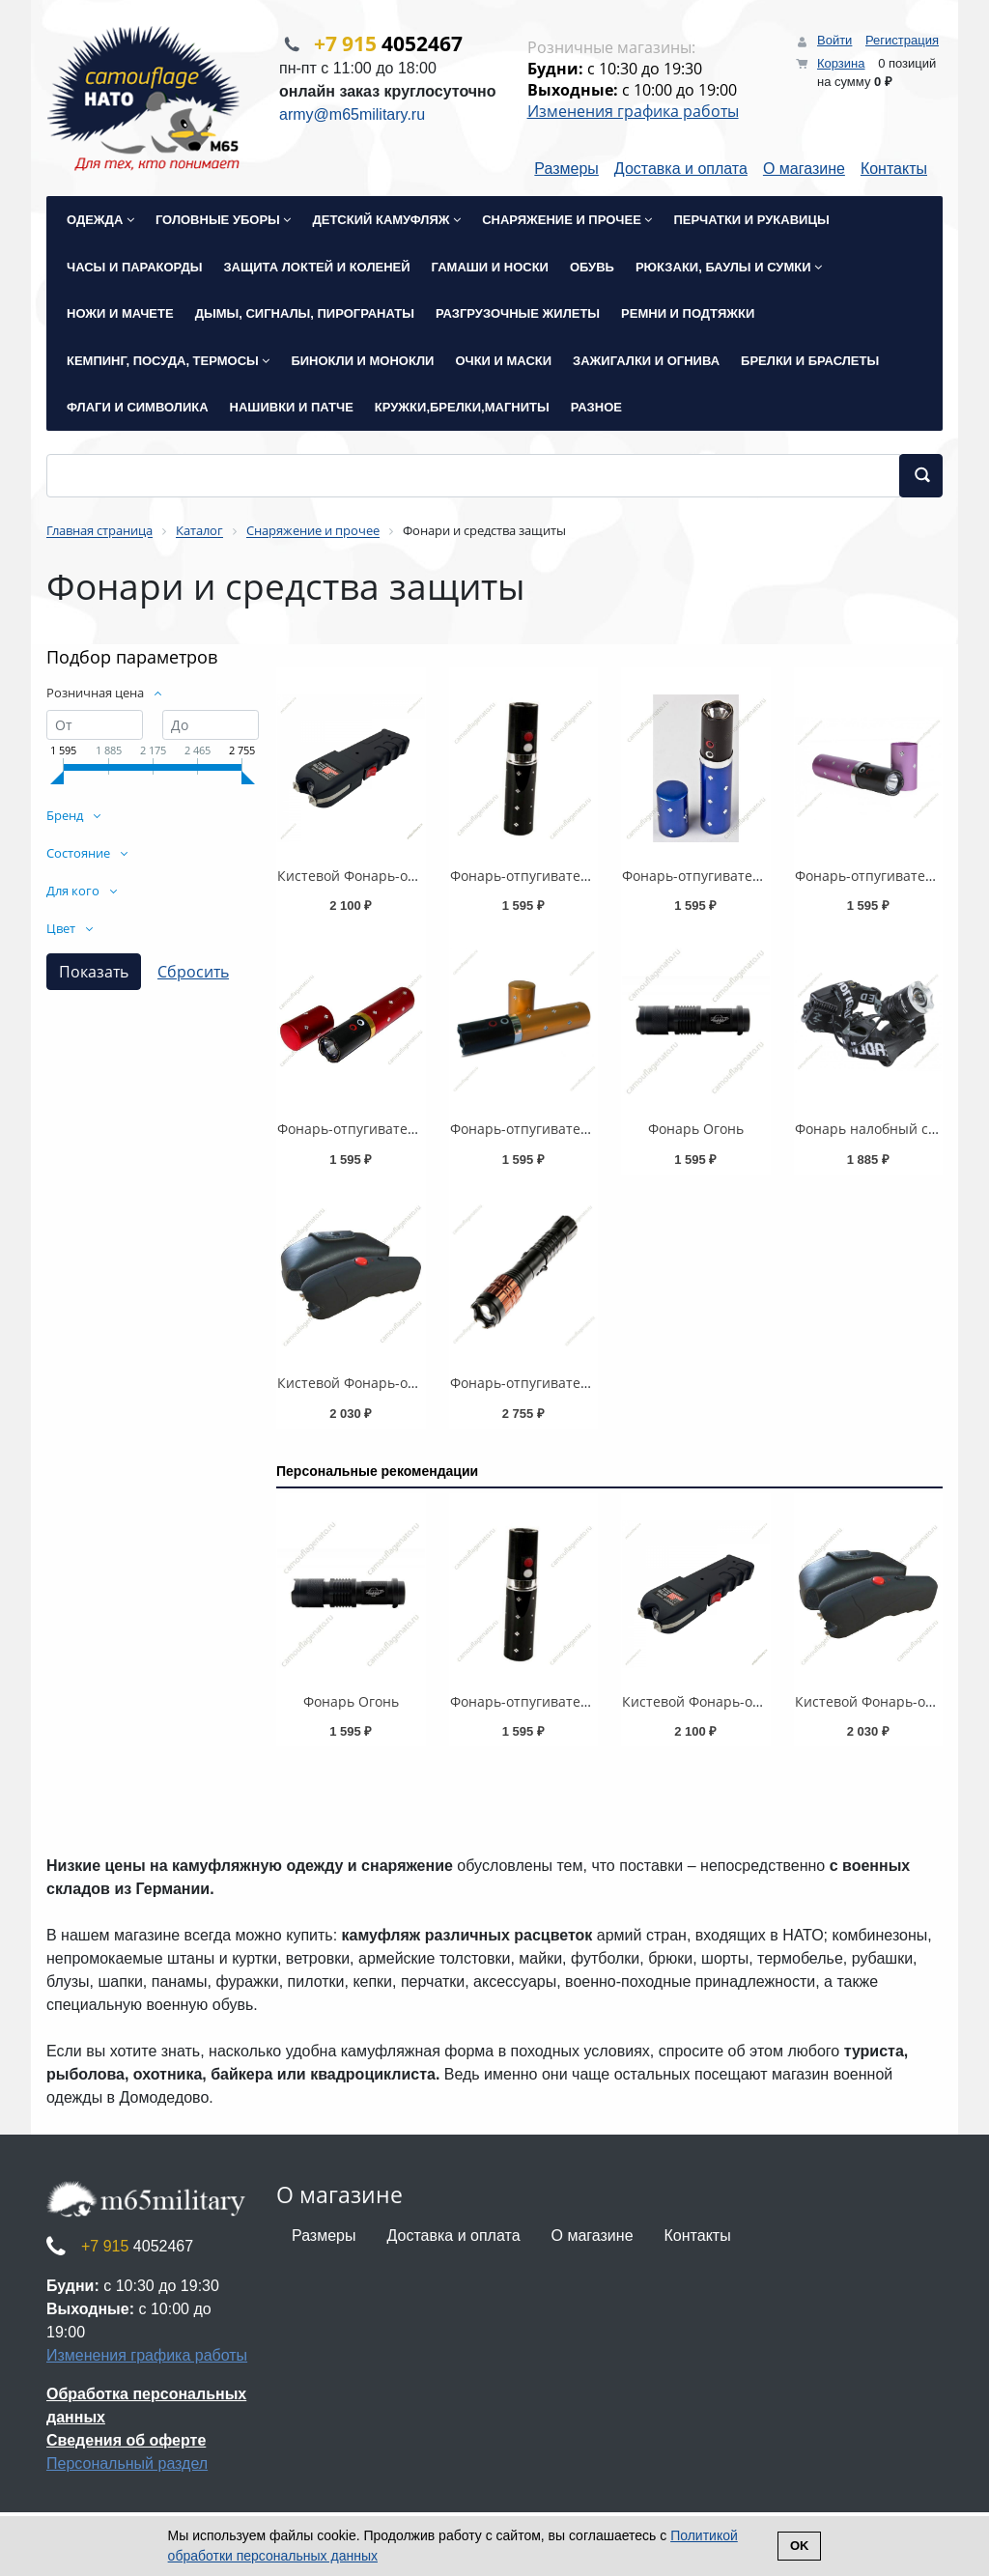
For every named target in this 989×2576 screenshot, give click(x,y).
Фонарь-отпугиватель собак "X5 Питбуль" (587, 1383)
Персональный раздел (127, 2463)
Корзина (841, 63)
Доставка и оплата (681, 169)
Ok (799, 2545)
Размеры (566, 169)
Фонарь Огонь (696, 1129)
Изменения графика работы (633, 111)
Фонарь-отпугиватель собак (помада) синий (768, 875)
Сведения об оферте (126, 2440)
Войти (834, 40)
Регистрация (902, 40)
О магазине (804, 169)
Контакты (894, 169)
